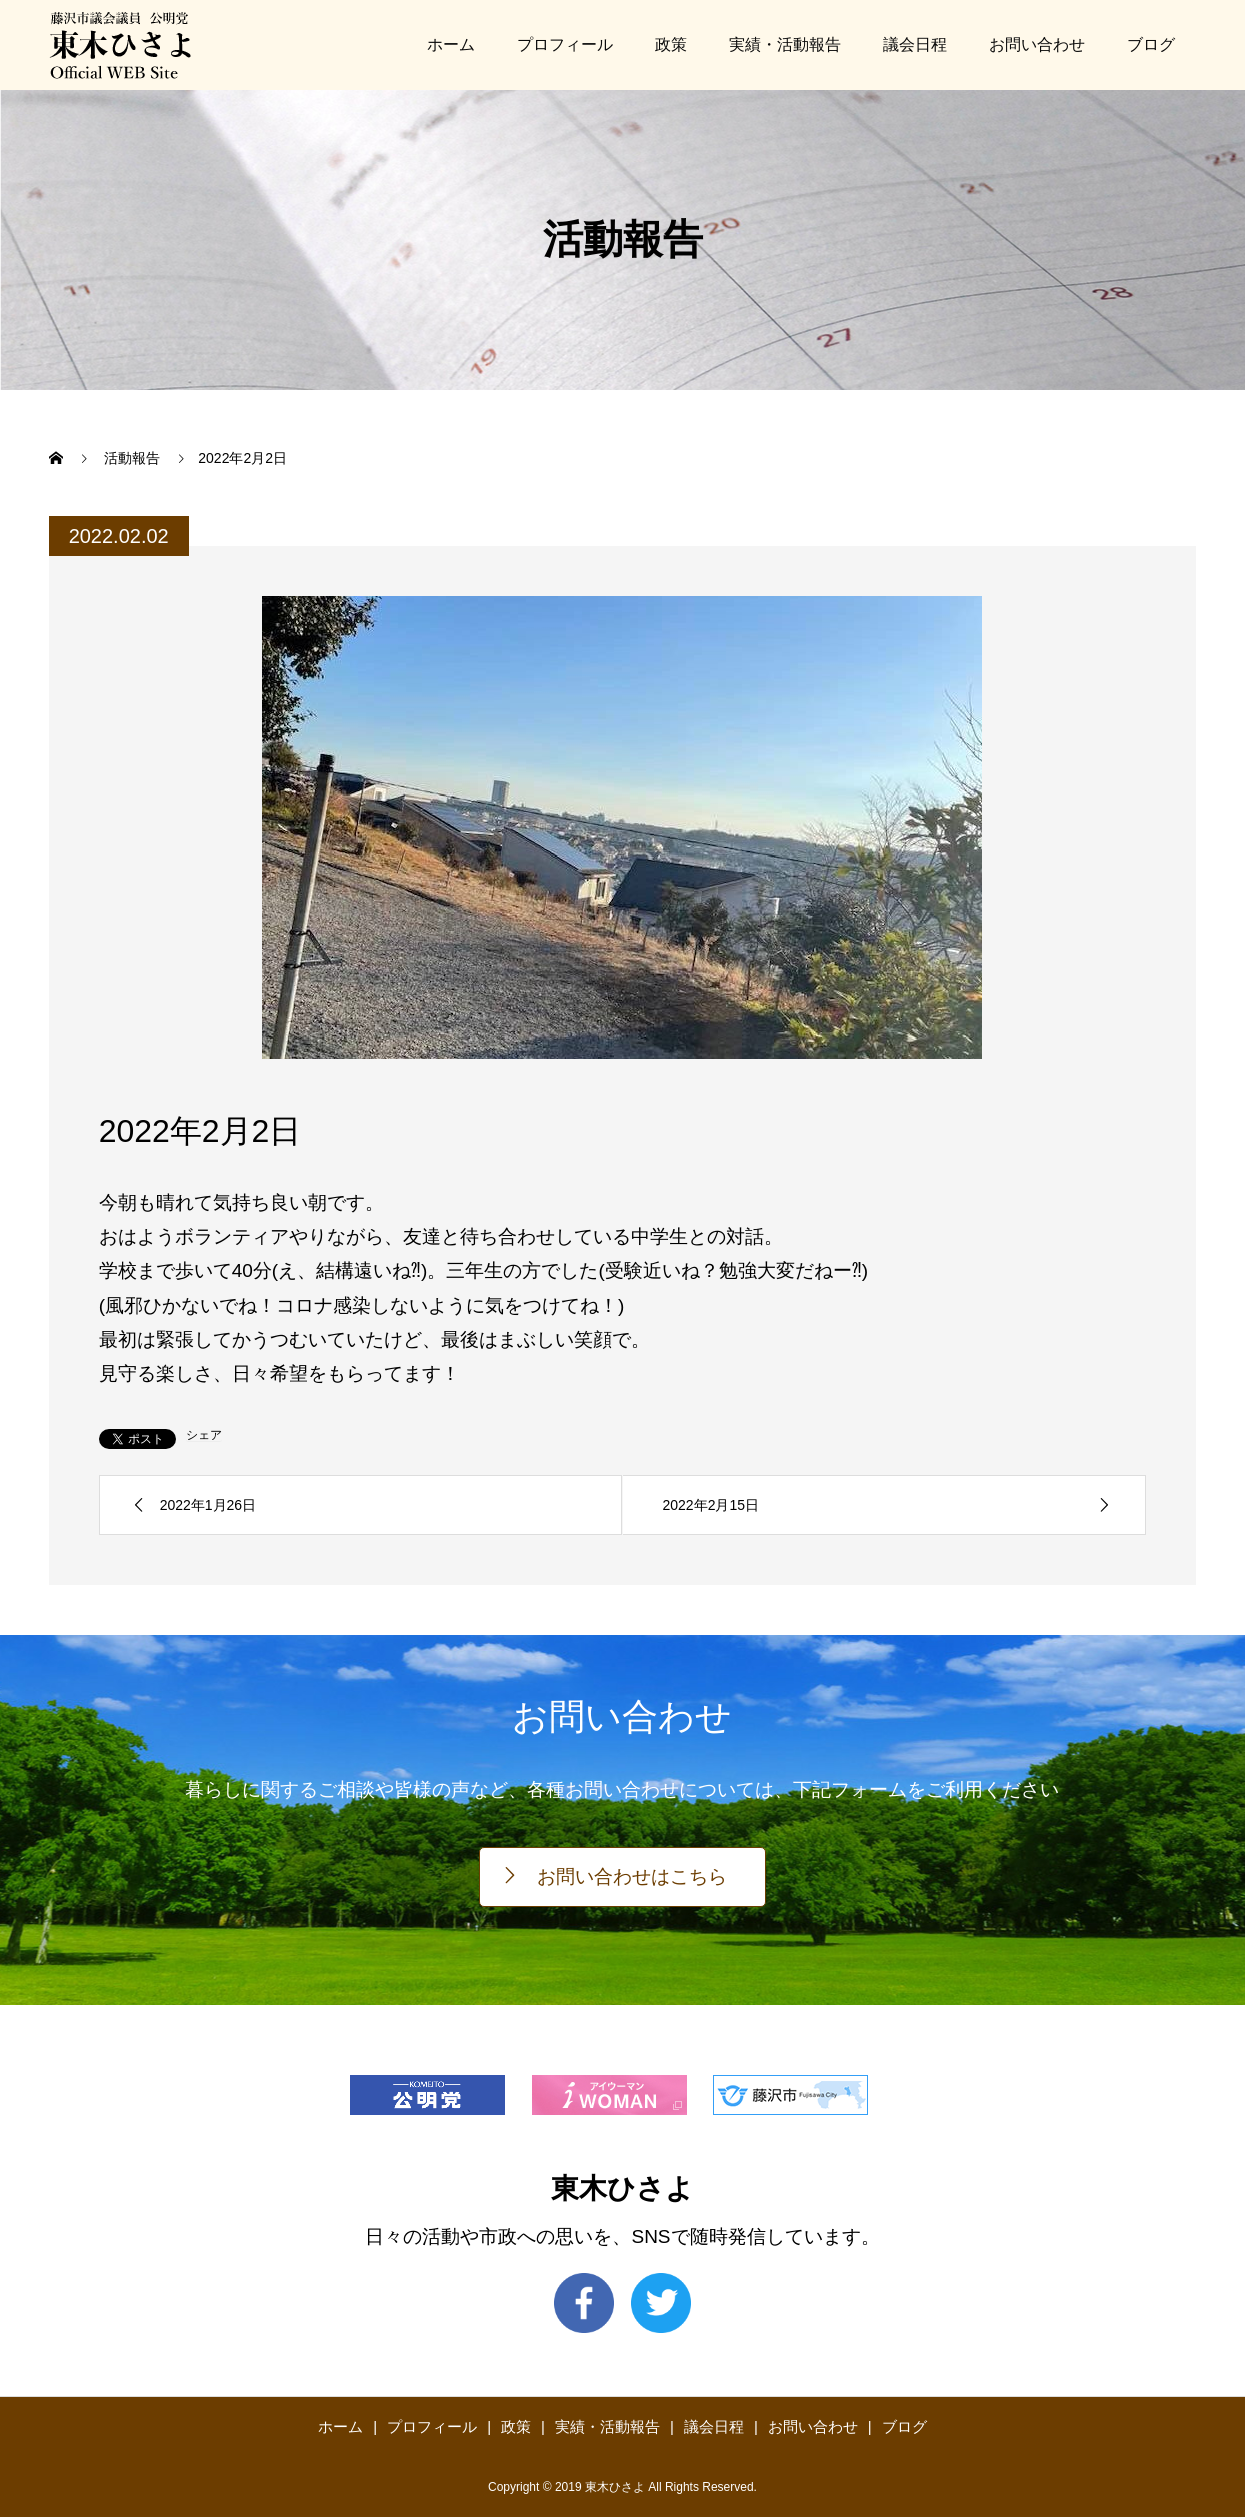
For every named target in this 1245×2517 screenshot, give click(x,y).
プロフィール (565, 44)
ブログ (1151, 44)
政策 (671, 44)
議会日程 (915, 44)
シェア (204, 1435)
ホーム (451, 44)
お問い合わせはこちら (632, 1876)
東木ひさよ (622, 2188)
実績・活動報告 (785, 44)
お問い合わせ (1037, 44)
